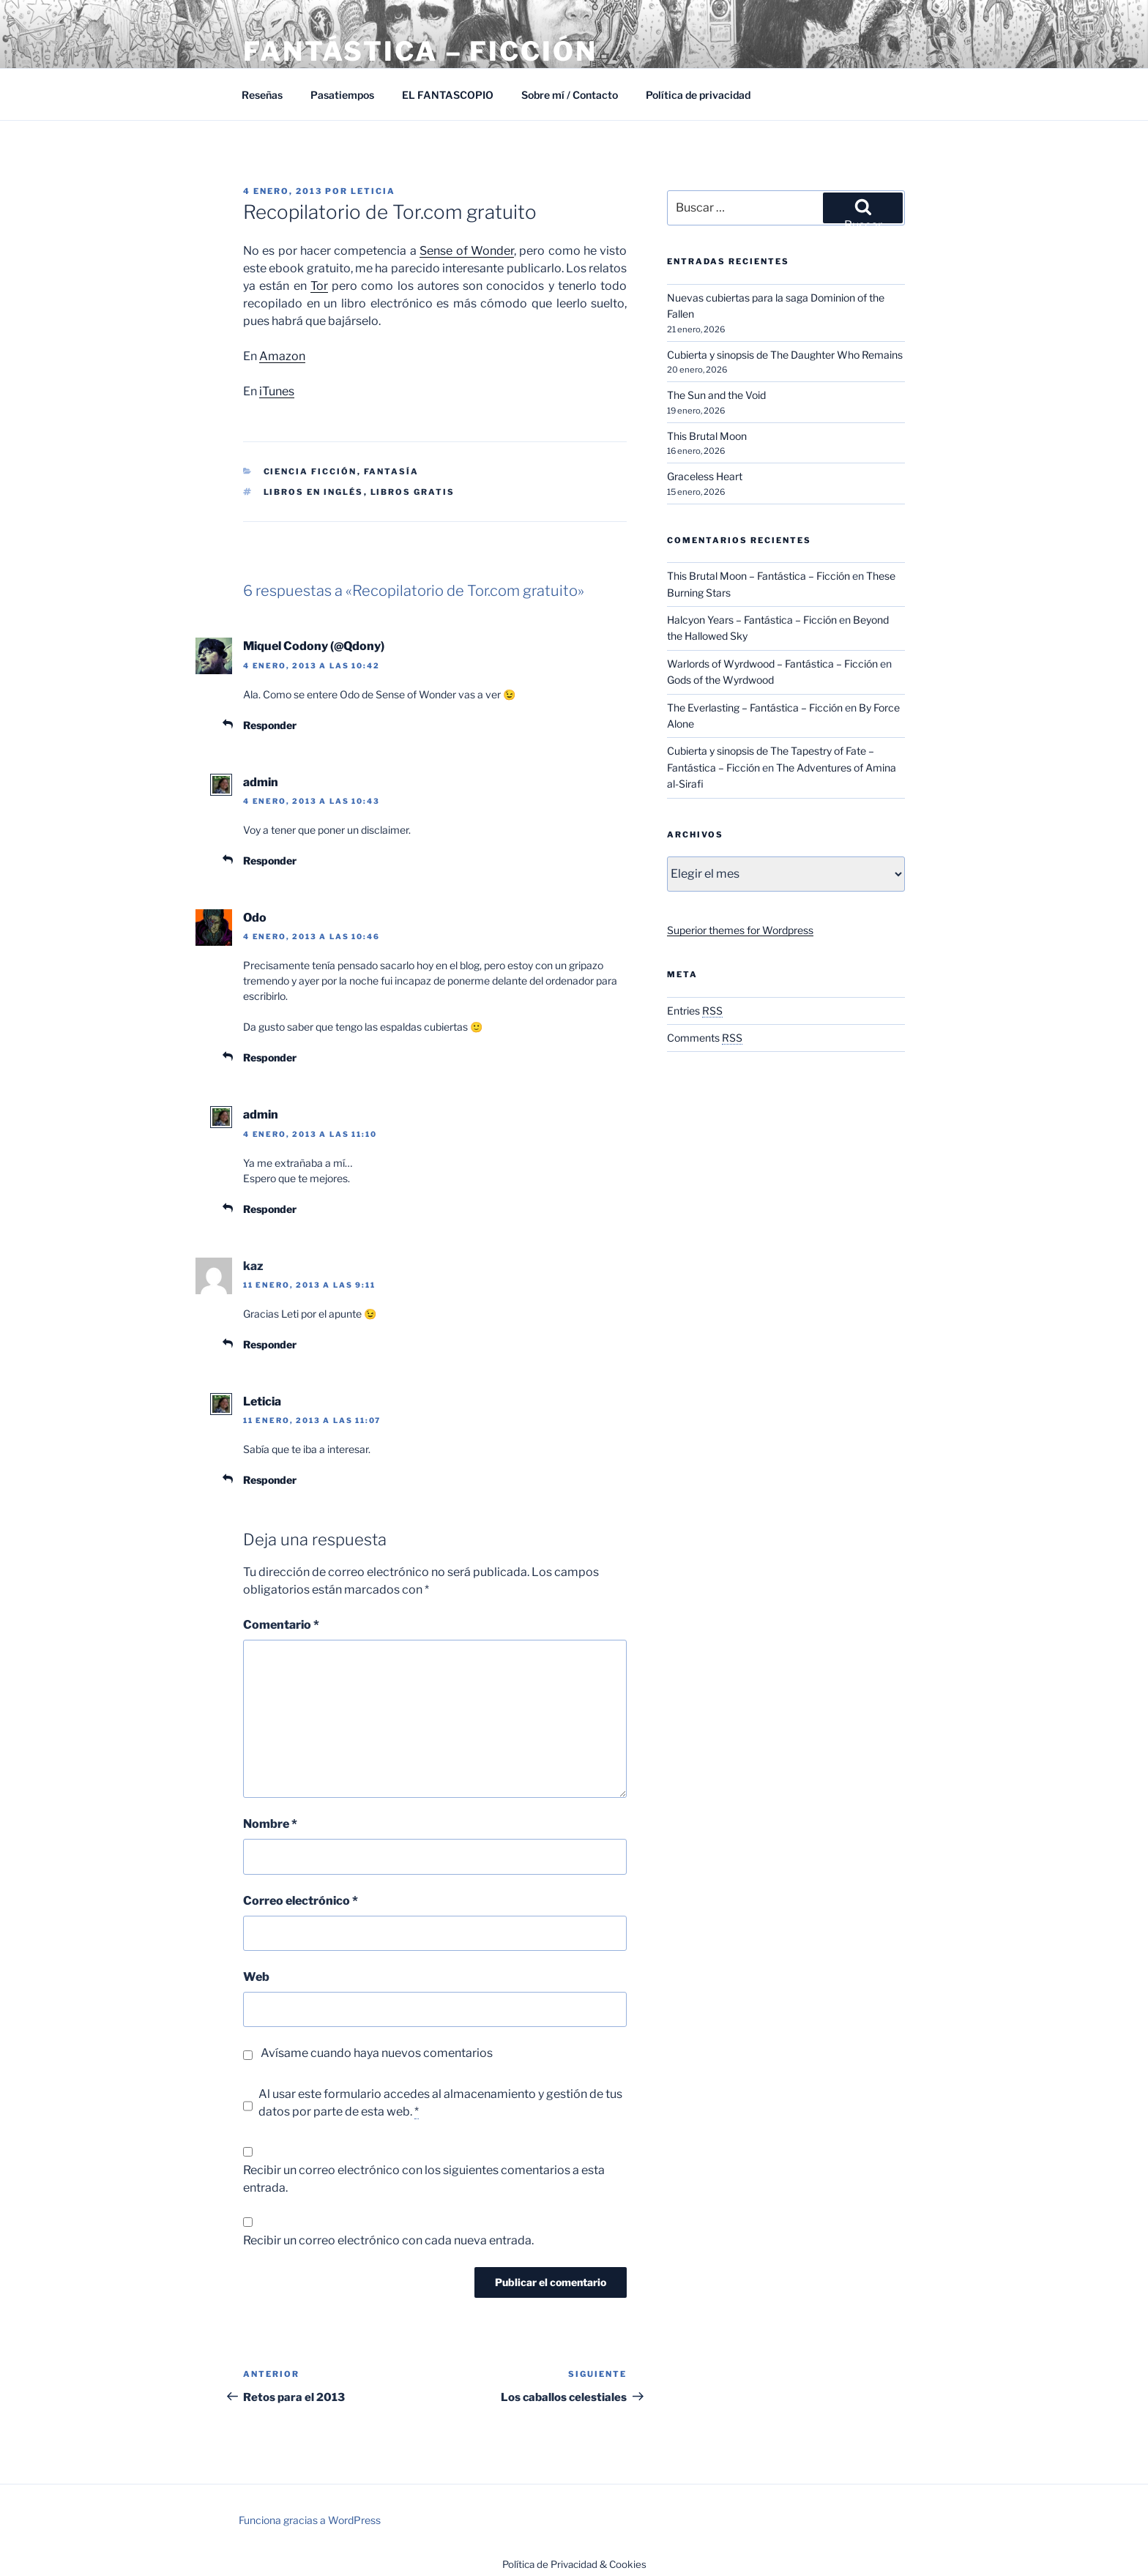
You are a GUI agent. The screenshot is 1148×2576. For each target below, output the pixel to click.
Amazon (282, 356)
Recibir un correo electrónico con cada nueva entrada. (388, 2240)
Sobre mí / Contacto (569, 95)
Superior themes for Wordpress (740, 930)
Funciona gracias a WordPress (310, 2520)
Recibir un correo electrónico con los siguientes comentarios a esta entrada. (424, 2179)
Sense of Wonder (467, 251)
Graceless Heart (704, 476)
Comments (704, 1037)
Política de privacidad (698, 95)
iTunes (276, 391)
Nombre (270, 1824)
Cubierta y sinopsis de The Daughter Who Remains (785, 354)
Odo (254, 918)
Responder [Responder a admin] (270, 860)
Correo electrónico (300, 1901)
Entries (695, 1010)
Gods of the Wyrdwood (720, 679)
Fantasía (392, 471)
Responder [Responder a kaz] (270, 1344)
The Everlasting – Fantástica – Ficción (755, 707)
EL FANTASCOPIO (447, 95)
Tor (319, 286)
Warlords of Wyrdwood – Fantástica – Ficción (772, 663)
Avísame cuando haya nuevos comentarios (377, 2053)
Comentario (281, 1625)
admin (260, 782)
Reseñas (262, 95)
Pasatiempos (342, 95)
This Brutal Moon (707, 436)
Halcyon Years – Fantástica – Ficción (752, 619)
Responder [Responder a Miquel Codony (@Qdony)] (270, 725)
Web (256, 1977)
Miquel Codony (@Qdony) (313, 646)
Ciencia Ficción (310, 471)
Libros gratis (412, 492)
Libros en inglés (314, 492)
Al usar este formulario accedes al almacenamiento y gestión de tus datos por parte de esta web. (440, 2103)
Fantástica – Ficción (420, 51)
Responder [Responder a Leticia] (270, 1480)
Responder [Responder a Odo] (270, 1057)
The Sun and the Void (716, 395)
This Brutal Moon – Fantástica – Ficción (758, 576)
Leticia (373, 191)
